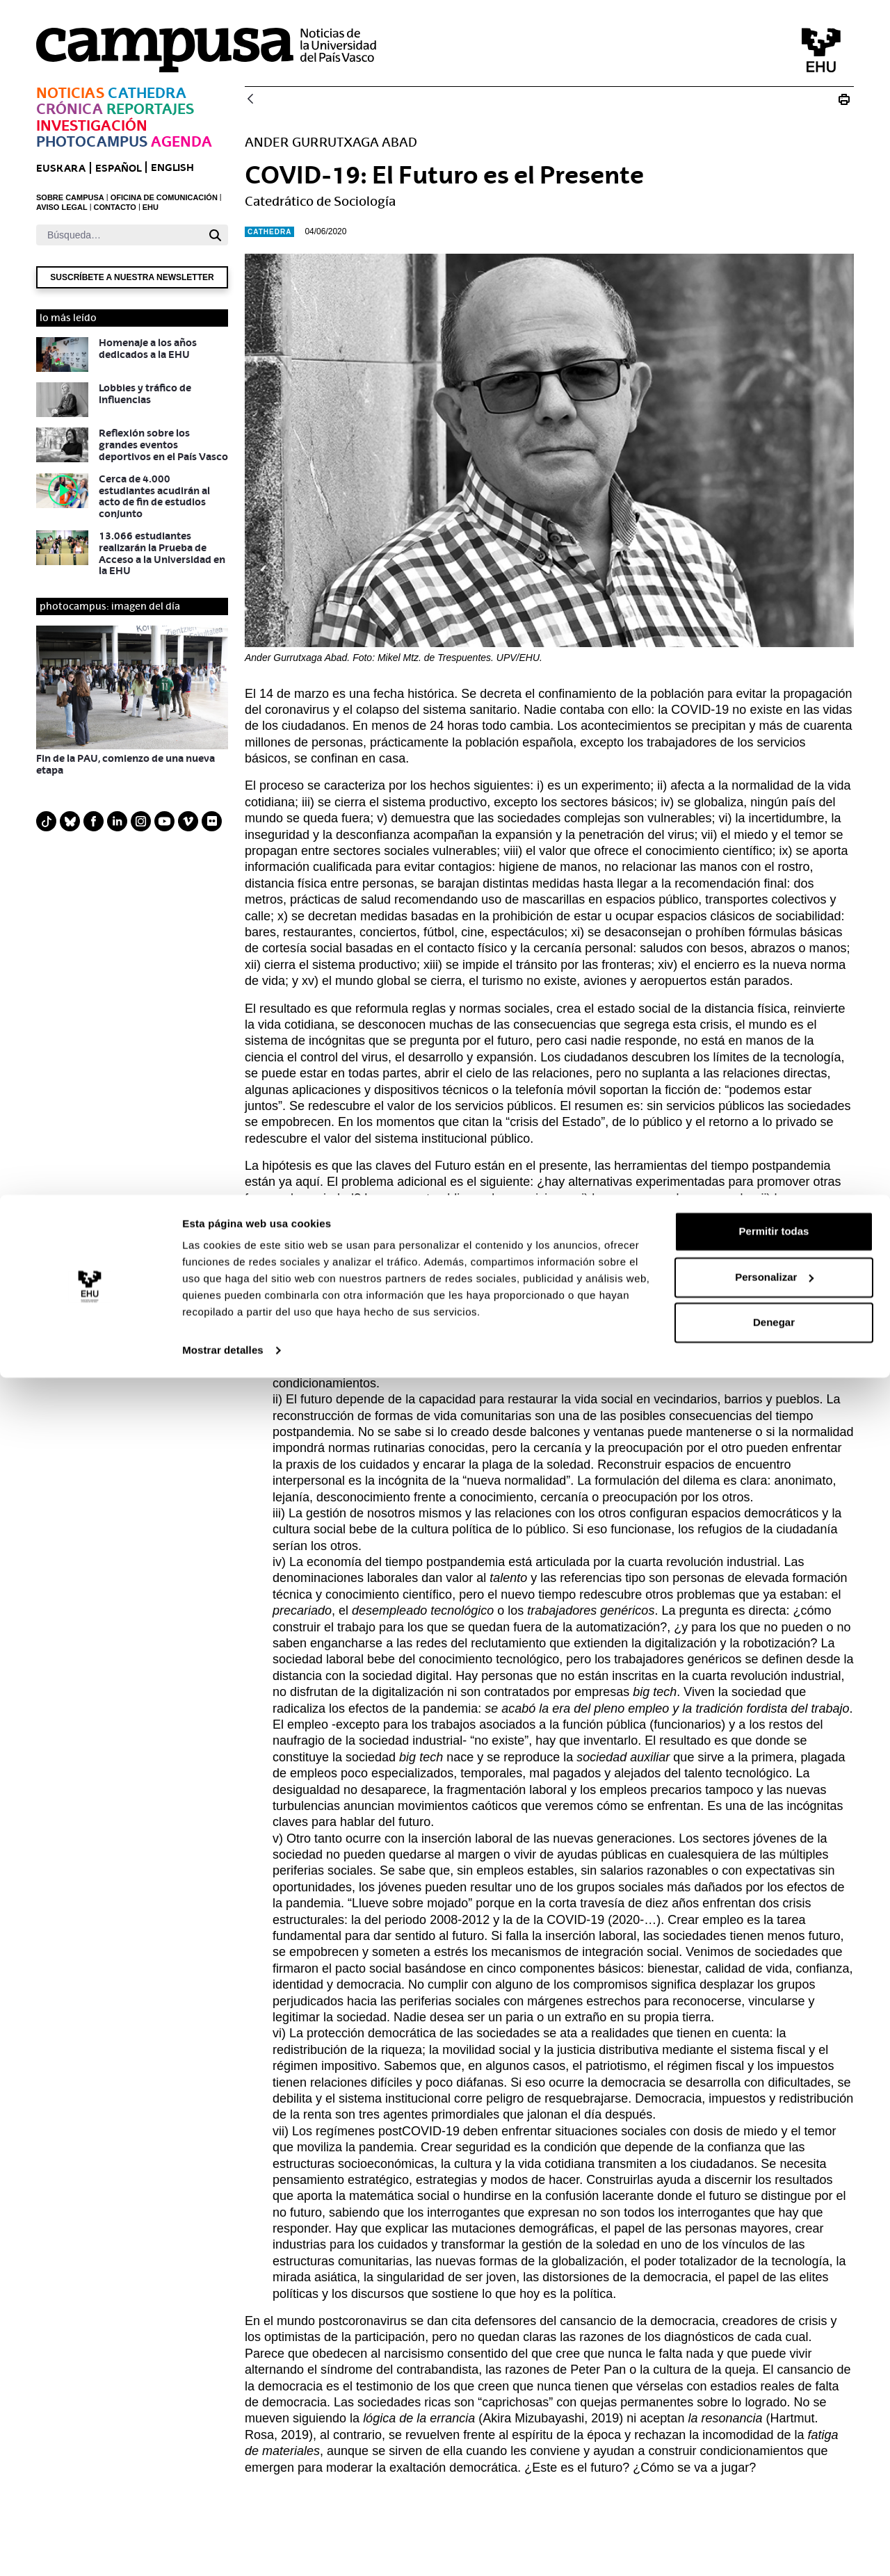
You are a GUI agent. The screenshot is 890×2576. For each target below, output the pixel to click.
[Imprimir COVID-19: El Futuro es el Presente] (844, 99)
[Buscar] (119, 235)
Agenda (181, 141)
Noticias (70, 92)
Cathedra (147, 92)
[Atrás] (250, 99)
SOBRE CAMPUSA (70, 197)
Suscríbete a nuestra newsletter (131, 277)
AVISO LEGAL (62, 207)
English (172, 167)
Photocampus (91, 141)
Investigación (91, 125)
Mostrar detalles (223, 2548)
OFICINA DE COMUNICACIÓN (164, 197)
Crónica (69, 108)
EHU (151, 207)
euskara (61, 168)
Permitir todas (774, 2430)
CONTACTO (115, 207)
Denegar (774, 2521)
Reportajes (150, 108)
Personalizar (774, 2475)
